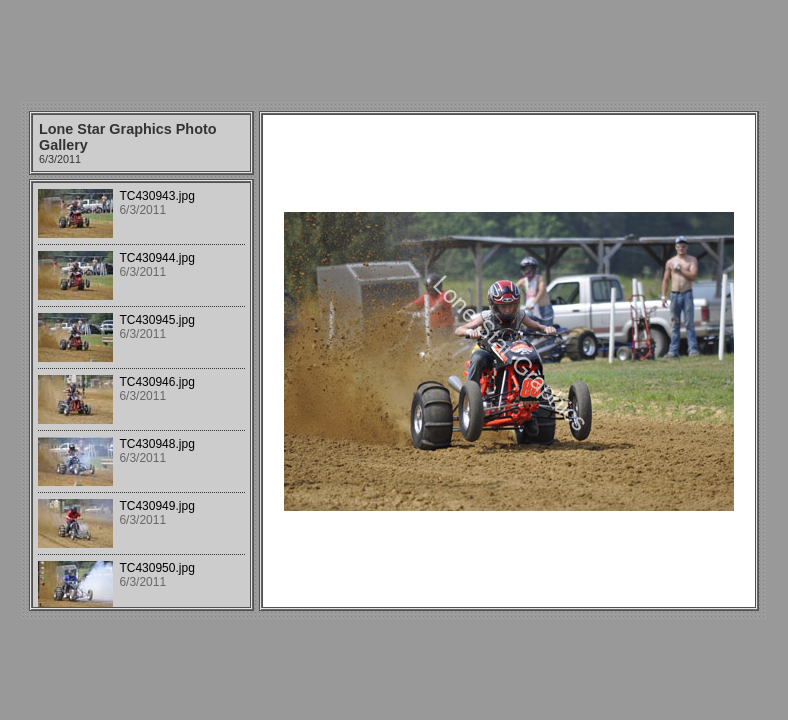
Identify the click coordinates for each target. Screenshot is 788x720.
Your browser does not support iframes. (141, 395)
